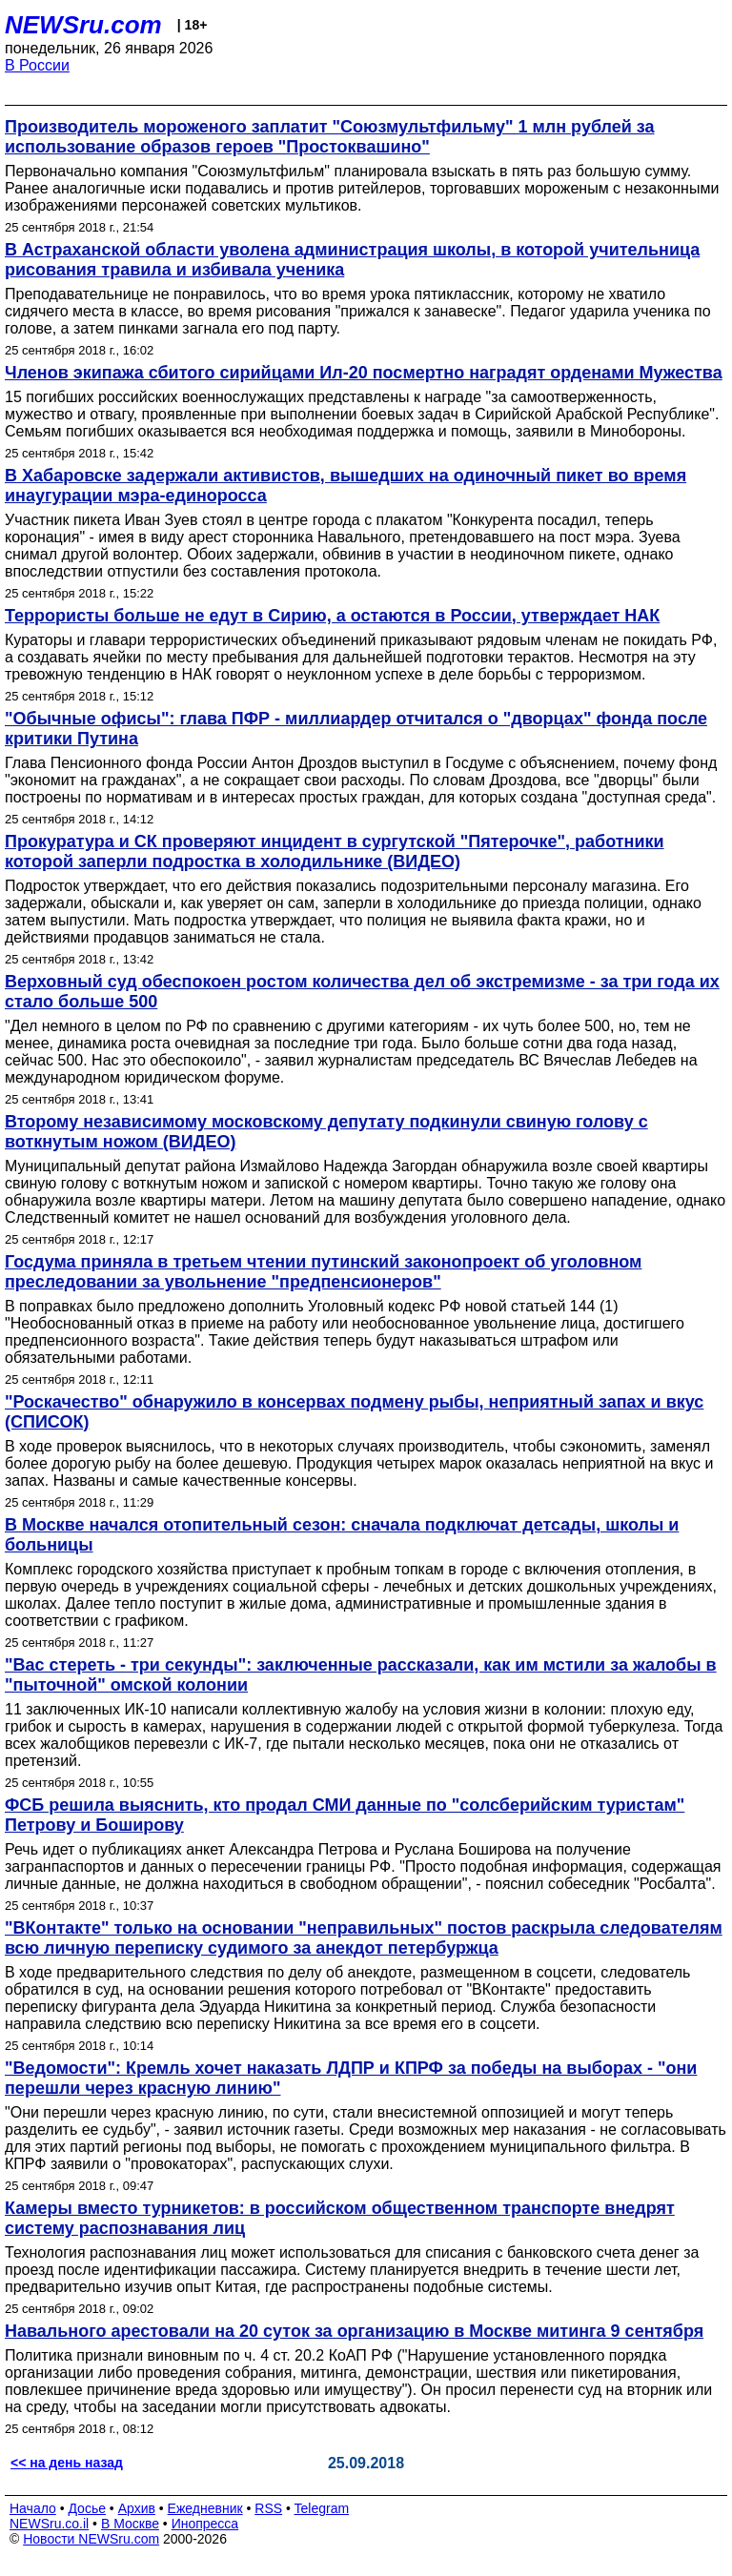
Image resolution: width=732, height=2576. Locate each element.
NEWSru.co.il (49, 2523)
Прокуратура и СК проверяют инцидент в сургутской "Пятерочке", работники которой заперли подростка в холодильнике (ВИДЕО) (334, 851)
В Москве (130, 2523)
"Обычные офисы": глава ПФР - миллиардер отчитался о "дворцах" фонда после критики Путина (356, 728)
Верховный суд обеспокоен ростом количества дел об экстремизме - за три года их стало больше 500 (362, 991)
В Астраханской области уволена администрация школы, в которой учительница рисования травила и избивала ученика (352, 259)
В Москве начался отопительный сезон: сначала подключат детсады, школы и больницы (342, 1534)
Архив (136, 2508)
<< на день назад (66, 2462)
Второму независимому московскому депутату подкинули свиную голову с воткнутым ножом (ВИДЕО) (326, 1131)
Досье (87, 2508)
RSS (268, 2508)
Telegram (322, 2508)
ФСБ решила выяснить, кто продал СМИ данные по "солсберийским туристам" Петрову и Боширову (344, 1815)
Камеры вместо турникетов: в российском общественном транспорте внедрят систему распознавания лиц (340, 2218)
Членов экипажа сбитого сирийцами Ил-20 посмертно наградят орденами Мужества (363, 372)
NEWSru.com (83, 24)
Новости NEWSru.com (91, 2538)
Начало (33, 2508)
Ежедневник (205, 2508)
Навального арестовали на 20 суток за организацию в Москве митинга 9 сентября (354, 2331)
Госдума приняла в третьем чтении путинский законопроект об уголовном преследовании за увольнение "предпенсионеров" (323, 1271)
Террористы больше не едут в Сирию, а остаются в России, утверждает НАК (332, 615)
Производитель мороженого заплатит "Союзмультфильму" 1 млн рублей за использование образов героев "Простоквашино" (330, 136)
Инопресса (205, 2523)
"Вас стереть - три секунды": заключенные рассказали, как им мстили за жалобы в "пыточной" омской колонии (361, 1674)
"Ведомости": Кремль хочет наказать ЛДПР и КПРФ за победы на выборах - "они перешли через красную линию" (351, 2078)
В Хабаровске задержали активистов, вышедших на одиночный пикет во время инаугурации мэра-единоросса (345, 485)
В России (37, 65)
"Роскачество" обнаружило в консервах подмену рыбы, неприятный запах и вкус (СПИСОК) (354, 1411)
